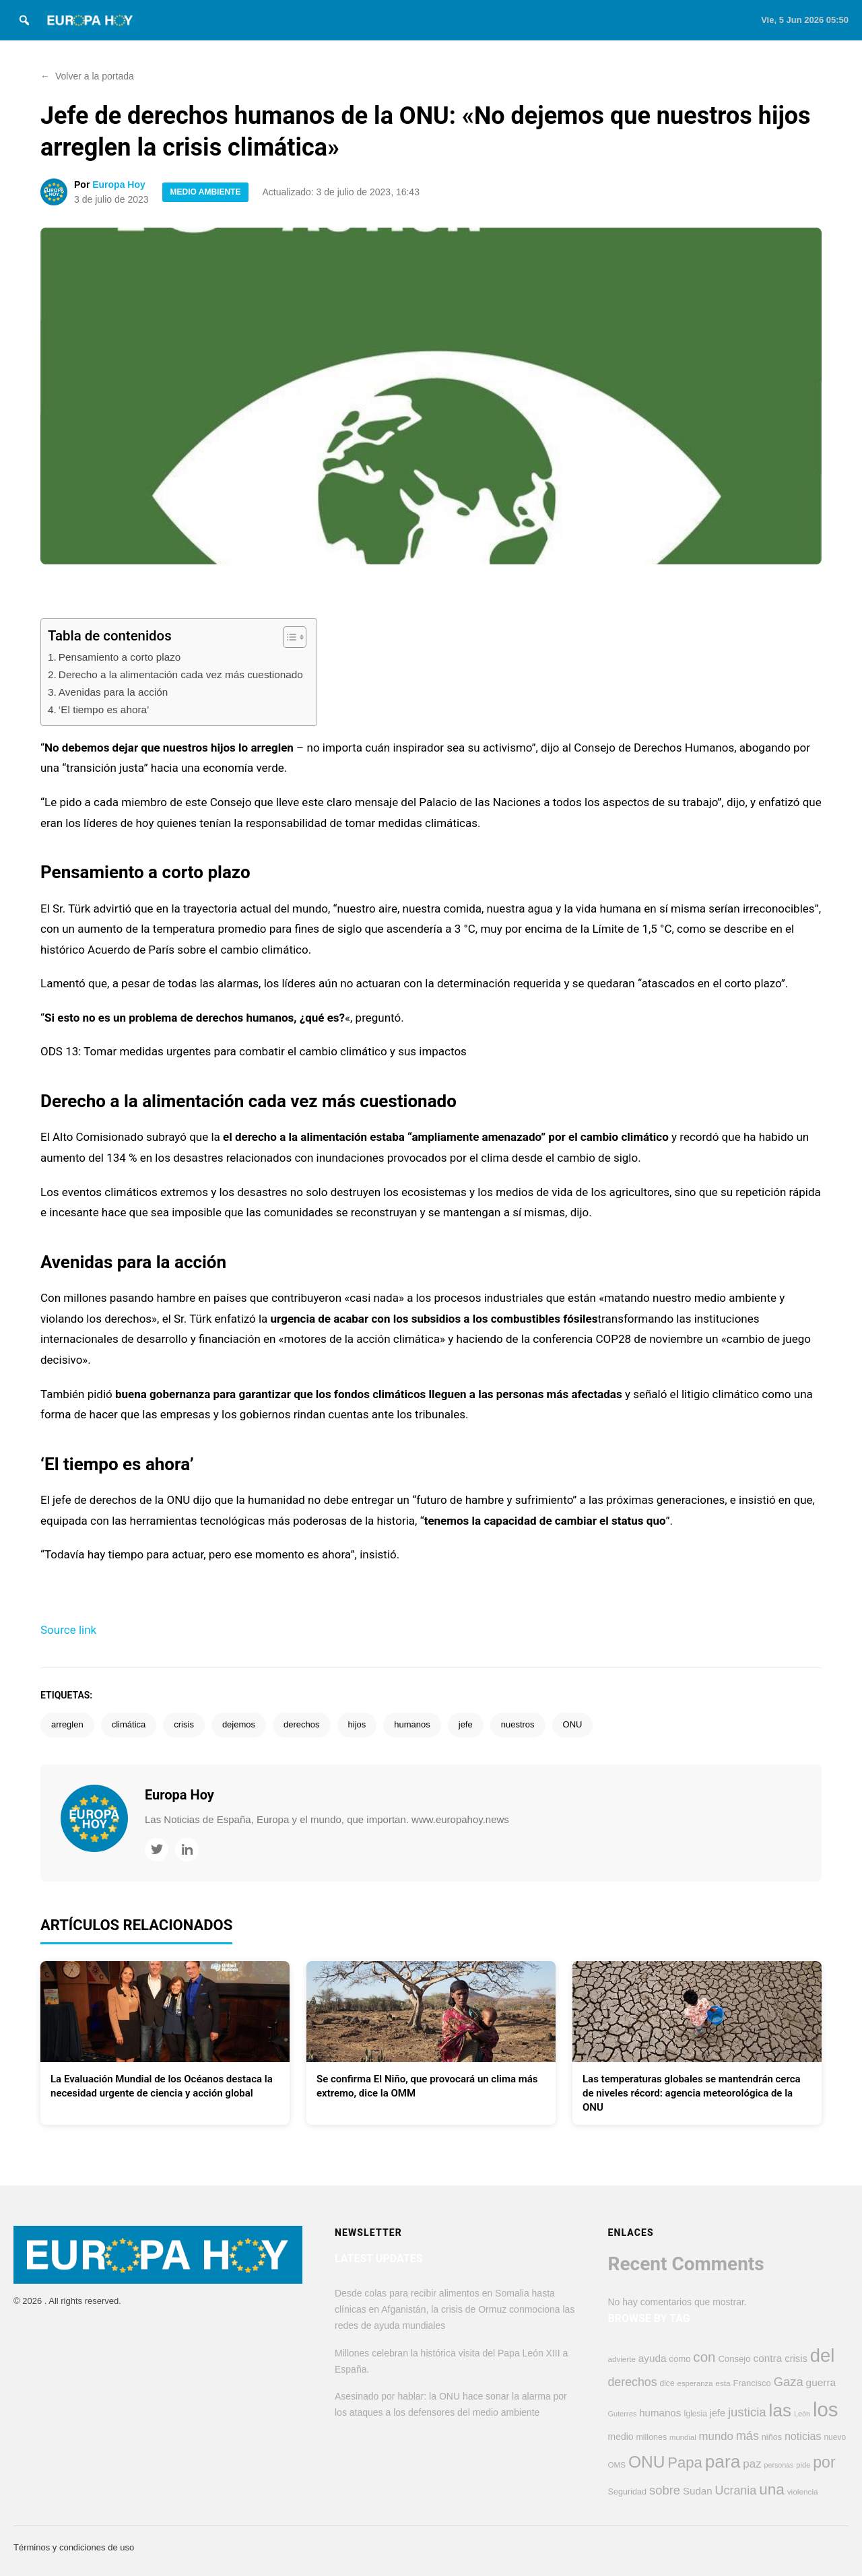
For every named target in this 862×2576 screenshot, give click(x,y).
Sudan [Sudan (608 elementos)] (697, 2491)
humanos (412, 1724)
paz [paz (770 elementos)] (752, 2463)
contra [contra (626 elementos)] (767, 2358)
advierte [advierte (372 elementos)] (622, 2358)
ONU (573, 1724)
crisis (184, 1724)
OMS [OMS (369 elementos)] (617, 2464)
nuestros (518, 1724)
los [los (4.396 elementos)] (825, 2409)
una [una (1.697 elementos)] (772, 2489)
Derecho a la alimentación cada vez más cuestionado (181, 674)
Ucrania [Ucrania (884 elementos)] (736, 2490)
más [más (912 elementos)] (747, 2436)
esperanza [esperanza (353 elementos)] (695, 2383)
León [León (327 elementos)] (802, 2414)
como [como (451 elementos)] (679, 2359)
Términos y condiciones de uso (73, 2547)
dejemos (238, 1724)
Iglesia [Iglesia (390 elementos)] (695, 2413)
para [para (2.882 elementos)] (723, 2461)
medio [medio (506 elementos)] (621, 2436)
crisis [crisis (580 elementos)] (796, 2358)
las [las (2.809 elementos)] (780, 2410)
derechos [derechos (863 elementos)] (632, 2382)
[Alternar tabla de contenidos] (288, 637)
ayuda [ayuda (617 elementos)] (652, 2358)
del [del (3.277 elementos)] (822, 2355)
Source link (68, 1630)
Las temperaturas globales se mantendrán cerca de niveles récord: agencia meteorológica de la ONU (692, 2093)
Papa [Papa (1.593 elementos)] (684, 2462)
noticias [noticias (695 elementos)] (803, 2436)
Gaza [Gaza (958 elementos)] (788, 2382)
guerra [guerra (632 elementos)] (821, 2382)
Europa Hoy (118, 184)
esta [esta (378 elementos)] (722, 2383)
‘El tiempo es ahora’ (104, 709)
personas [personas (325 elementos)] (779, 2465)
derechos (301, 1724)
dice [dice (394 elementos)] (666, 2383)
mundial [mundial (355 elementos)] (682, 2437)
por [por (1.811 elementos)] (824, 2462)
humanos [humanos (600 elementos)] (660, 2412)
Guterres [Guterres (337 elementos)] (622, 2414)
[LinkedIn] (187, 1849)
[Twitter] (156, 1849)
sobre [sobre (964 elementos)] (664, 2490)
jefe (466, 1724)
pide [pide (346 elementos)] (803, 2465)
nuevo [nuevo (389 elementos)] (835, 2437)
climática (129, 1724)
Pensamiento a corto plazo (120, 657)
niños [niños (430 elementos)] (772, 2437)
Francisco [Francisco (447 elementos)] (752, 2383)
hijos (357, 1724)
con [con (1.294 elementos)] (704, 2357)
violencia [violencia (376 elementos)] (802, 2492)
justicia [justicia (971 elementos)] (747, 2412)
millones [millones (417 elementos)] (651, 2437)
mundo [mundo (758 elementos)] (716, 2436)
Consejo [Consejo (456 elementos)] (734, 2359)
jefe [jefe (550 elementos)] (717, 2413)
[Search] (24, 20)
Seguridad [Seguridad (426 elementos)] (627, 2492)
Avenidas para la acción (113, 692)
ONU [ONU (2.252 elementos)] (646, 2462)
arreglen (67, 1724)
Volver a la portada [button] (87, 76)
